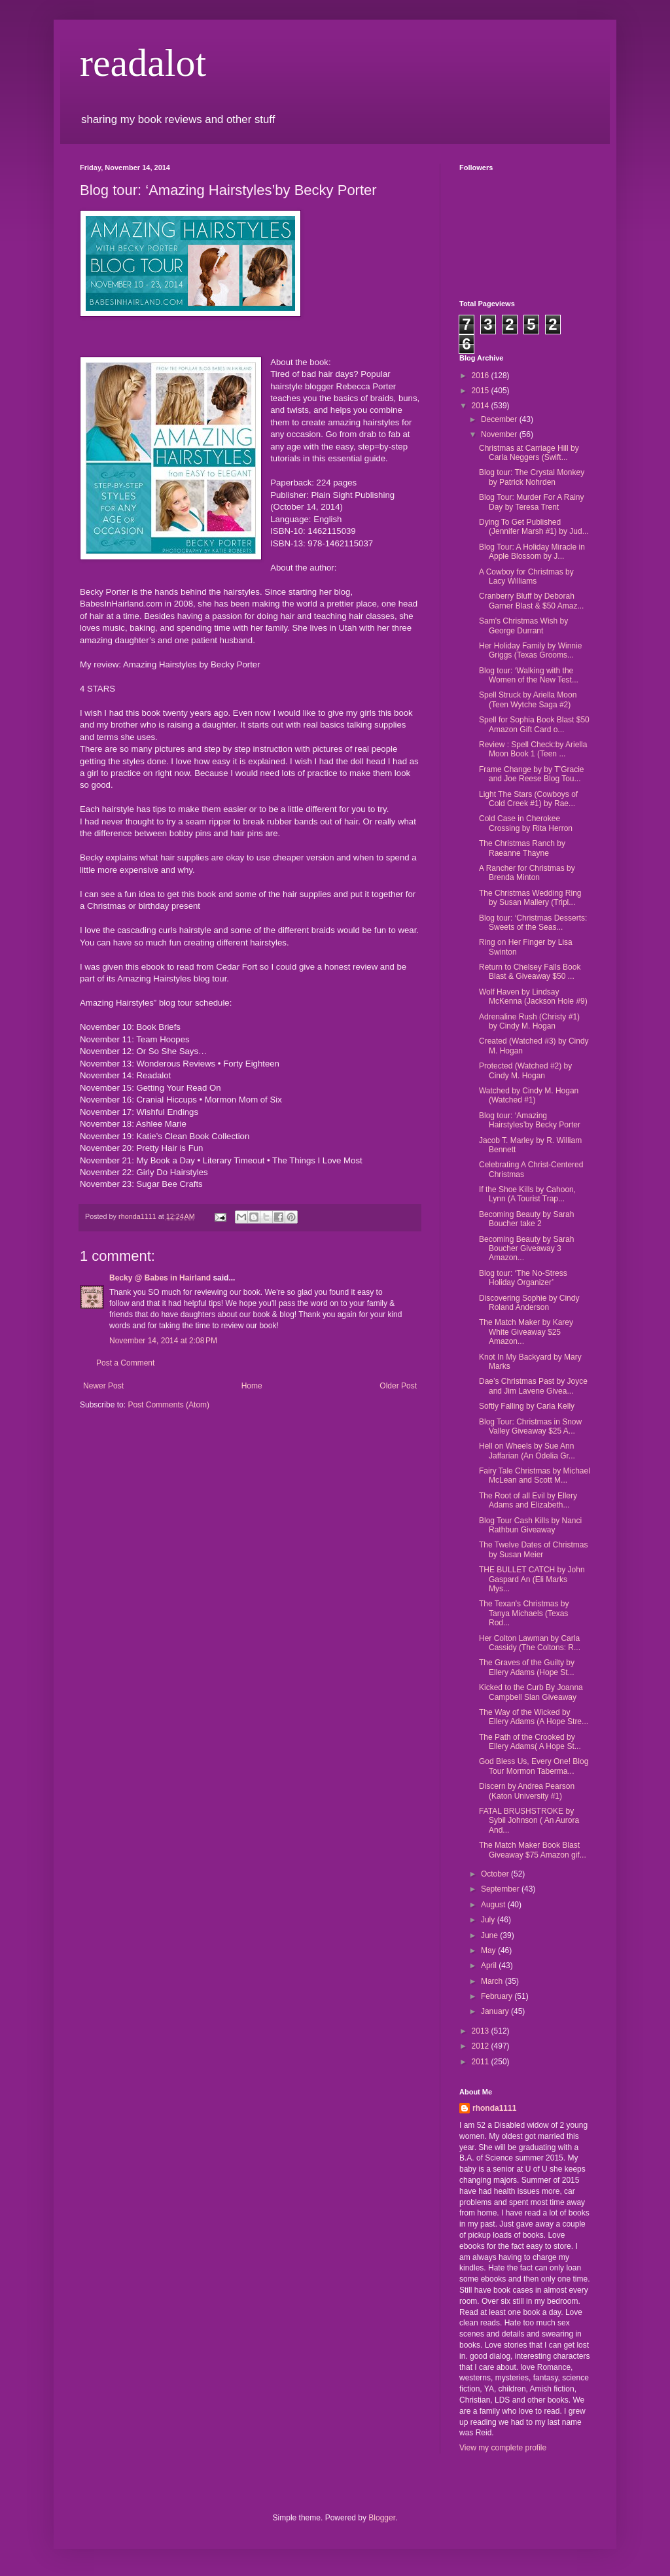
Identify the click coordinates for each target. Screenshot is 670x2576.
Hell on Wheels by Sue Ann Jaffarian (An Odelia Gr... (527, 1450)
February (497, 1996)
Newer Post (103, 1385)
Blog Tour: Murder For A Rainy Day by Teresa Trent (531, 502)
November (500, 434)
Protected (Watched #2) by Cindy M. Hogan (525, 1070)
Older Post (398, 1385)
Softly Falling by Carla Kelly (526, 1406)
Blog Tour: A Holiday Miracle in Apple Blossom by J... (532, 551)
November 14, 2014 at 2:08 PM (163, 1340)
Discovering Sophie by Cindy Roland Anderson (529, 1303)
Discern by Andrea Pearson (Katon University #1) (526, 1791)
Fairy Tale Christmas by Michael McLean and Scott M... (534, 1475)
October (496, 1874)
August (494, 1904)
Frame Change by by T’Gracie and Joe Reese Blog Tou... (531, 774)
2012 (481, 2046)
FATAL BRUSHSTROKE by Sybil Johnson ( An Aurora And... (529, 1821)
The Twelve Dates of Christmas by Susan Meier (533, 1549)
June (490, 1935)
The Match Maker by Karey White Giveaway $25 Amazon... (526, 1332)
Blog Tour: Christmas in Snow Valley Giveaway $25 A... (530, 1426)
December (500, 419)
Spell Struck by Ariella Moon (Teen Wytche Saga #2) (527, 699)
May (489, 1950)
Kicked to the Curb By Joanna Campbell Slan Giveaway (531, 1692)
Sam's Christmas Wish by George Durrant (523, 625)
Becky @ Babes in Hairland (160, 1277)
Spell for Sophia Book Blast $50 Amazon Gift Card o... (534, 724)
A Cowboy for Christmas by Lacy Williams (526, 576)
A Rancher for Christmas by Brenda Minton (527, 873)
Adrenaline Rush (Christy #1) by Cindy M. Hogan (529, 1021)
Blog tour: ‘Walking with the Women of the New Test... (528, 675)
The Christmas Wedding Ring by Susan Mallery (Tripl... (530, 898)
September (501, 1889)
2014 (481, 405)
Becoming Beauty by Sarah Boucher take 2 (526, 1219)
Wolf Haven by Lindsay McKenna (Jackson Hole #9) (533, 996)
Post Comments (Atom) (168, 1404)
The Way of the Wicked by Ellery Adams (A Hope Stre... (533, 1717)
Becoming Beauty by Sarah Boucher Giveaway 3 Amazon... (526, 1249)
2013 (481, 2031)
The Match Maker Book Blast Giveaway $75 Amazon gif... (532, 1850)
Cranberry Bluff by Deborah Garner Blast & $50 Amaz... (531, 600)
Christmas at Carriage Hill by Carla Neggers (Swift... (529, 453)
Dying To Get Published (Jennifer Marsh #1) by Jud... (534, 527)
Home (251, 1385)
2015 (481, 390)
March (493, 1981)
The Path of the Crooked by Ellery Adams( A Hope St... (530, 1742)
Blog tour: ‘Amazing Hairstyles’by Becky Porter (529, 1120)
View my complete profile (502, 2447)
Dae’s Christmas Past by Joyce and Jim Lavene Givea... (533, 1386)
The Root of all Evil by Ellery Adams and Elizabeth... (528, 1500)
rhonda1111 (494, 2108)
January (496, 2011)
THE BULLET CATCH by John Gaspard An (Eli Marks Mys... (532, 1579)
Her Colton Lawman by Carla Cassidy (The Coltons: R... (529, 1643)
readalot (143, 62)
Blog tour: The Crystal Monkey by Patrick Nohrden (531, 477)
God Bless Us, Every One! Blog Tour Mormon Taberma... (533, 1766)
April (490, 1965)
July (489, 1919)
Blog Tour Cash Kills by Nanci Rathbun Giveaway (530, 1525)
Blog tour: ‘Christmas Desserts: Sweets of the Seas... (533, 922)
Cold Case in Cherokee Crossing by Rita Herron (526, 823)
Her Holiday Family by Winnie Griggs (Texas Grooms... (530, 650)
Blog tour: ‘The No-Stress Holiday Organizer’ (523, 1278)
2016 (481, 375)
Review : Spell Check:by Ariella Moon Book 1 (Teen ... (533, 749)
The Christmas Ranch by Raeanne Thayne (522, 848)
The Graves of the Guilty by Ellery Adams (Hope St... (526, 1667)
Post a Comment (125, 1362)
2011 (481, 2061)
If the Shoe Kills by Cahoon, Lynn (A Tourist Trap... (527, 1194)
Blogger (381, 2517)
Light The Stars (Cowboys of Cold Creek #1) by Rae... (528, 799)
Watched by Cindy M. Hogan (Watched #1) (528, 1095)
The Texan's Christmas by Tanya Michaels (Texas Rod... (524, 1613)
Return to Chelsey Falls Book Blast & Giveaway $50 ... (529, 971)
